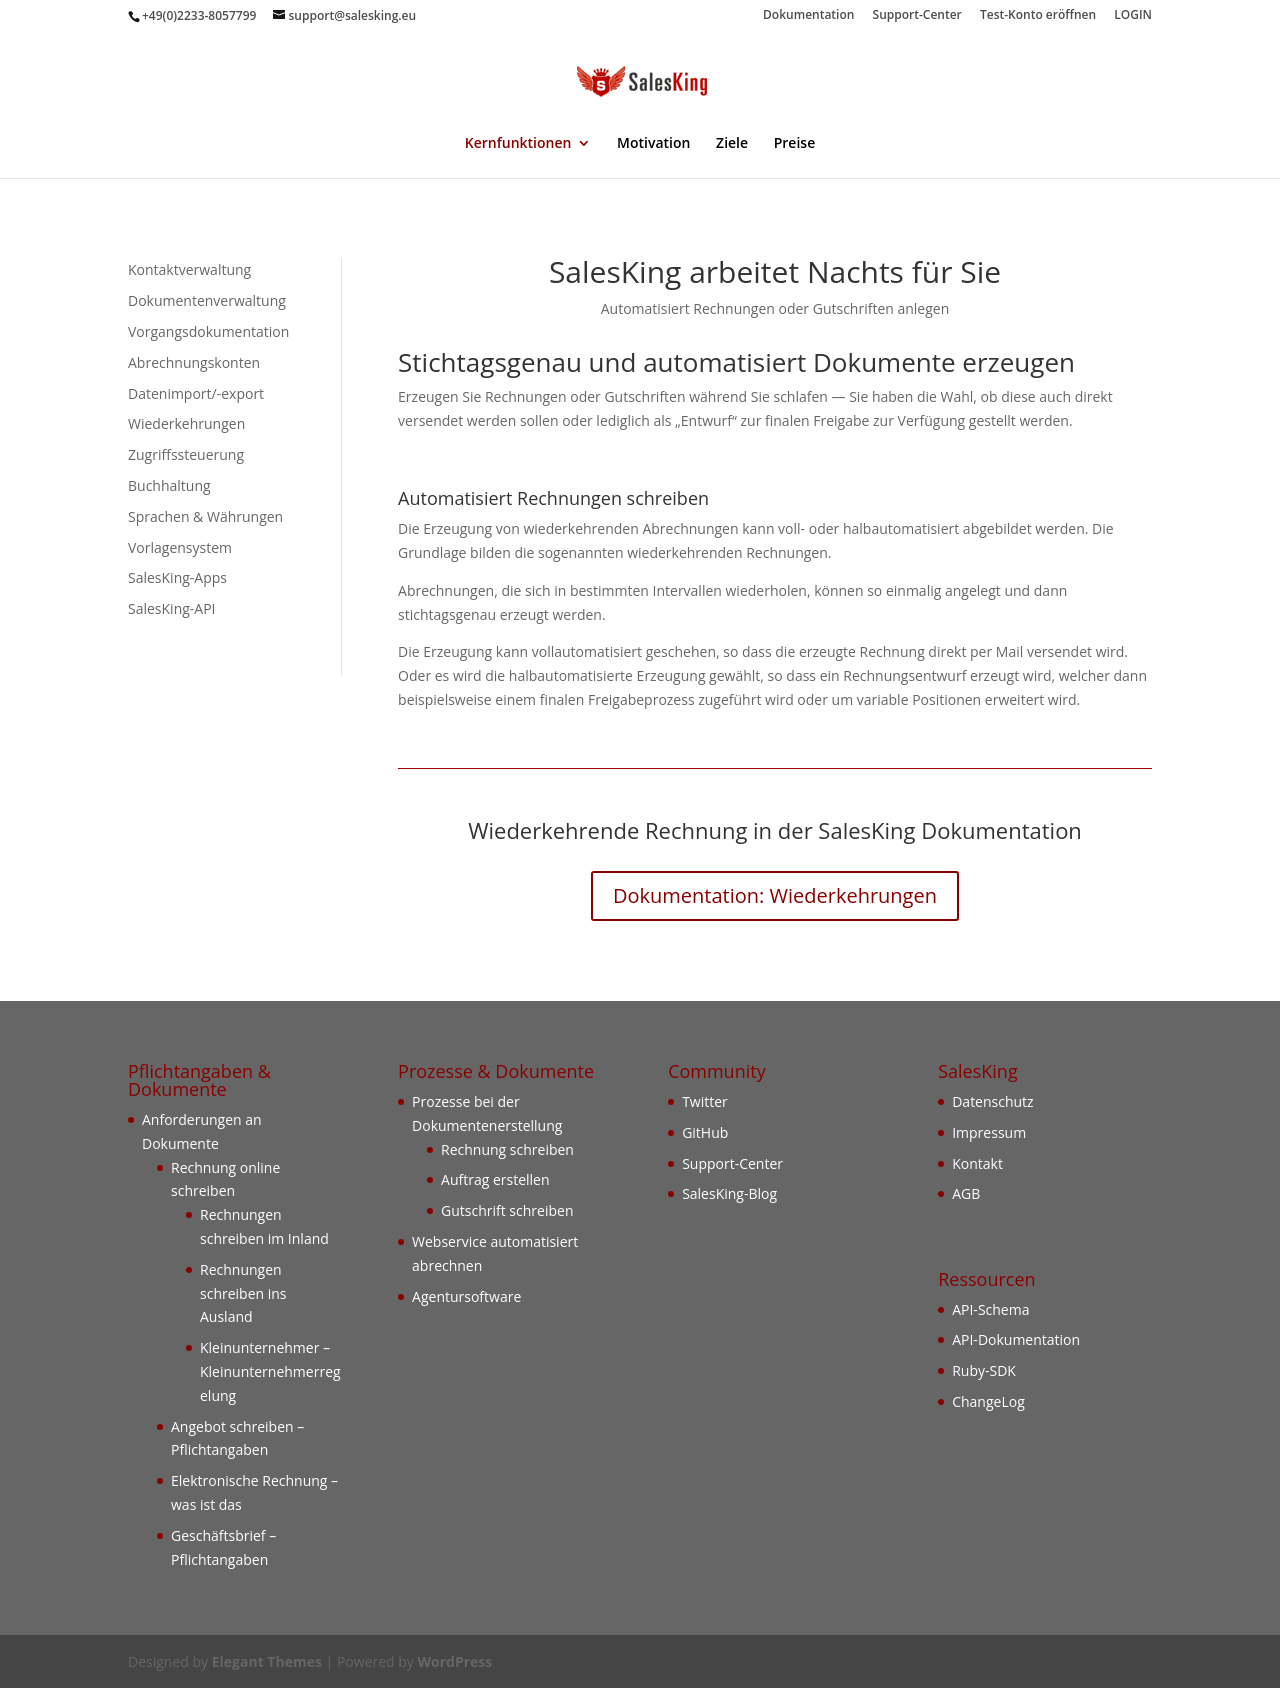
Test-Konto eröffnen (1038, 16)
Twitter (705, 1101)
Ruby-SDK (984, 1370)
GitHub (705, 1132)
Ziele (732, 144)
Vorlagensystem (180, 547)
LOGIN (1133, 16)
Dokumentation (808, 16)
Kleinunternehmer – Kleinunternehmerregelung (270, 1371)
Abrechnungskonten (194, 362)
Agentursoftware (466, 1296)
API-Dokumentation (1016, 1339)
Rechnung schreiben (507, 1149)
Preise (795, 144)
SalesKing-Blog (729, 1193)
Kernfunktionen (518, 144)
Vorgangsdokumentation (208, 331)
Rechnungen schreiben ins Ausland (243, 1293)
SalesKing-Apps (177, 577)
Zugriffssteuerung (186, 454)
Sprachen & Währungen (205, 516)
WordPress (454, 1661)
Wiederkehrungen (186, 423)
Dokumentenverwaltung (207, 300)
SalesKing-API (172, 608)
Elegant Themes (267, 1661)
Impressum (989, 1132)
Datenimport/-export (196, 393)
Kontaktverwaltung (189, 269)
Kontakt (977, 1163)
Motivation (653, 144)
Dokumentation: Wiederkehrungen (775, 895)
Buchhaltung (169, 485)
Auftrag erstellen (495, 1179)
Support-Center (917, 16)
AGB (966, 1193)
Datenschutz (992, 1101)
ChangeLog (988, 1401)
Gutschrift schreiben (507, 1210)
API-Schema (990, 1309)
